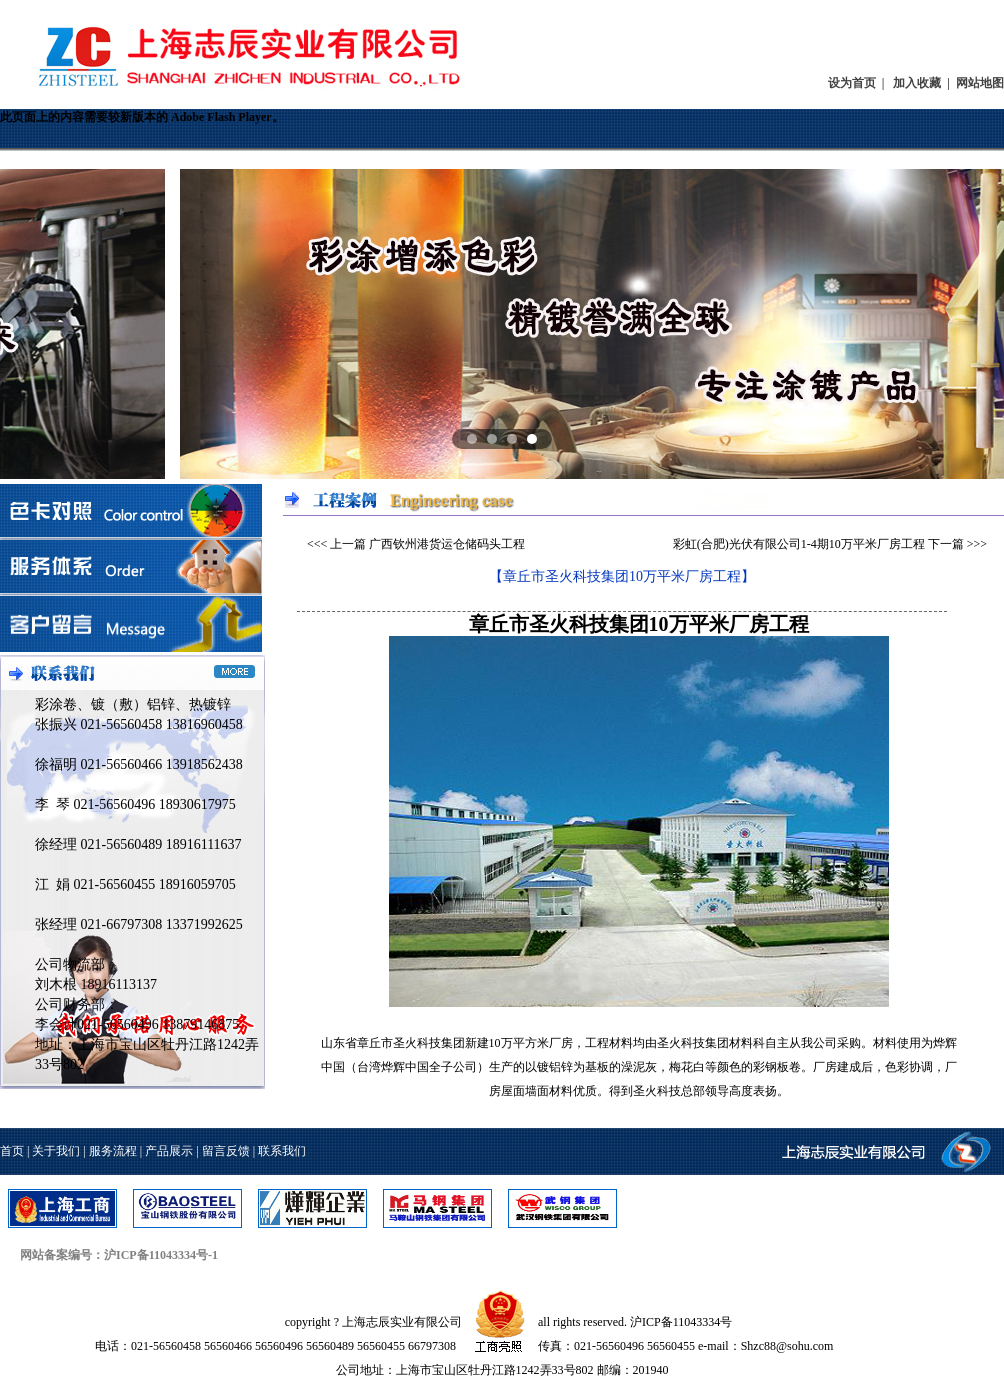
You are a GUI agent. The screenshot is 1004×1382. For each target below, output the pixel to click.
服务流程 (113, 1151)
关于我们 (56, 1151)
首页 (12, 1151)
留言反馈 (226, 1151)
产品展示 (169, 1151)
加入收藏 (917, 83)
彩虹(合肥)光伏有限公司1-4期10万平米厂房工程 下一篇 (818, 544)
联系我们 (282, 1151)
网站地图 (980, 83)
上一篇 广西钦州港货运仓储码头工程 (427, 544)
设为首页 (852, 83)
